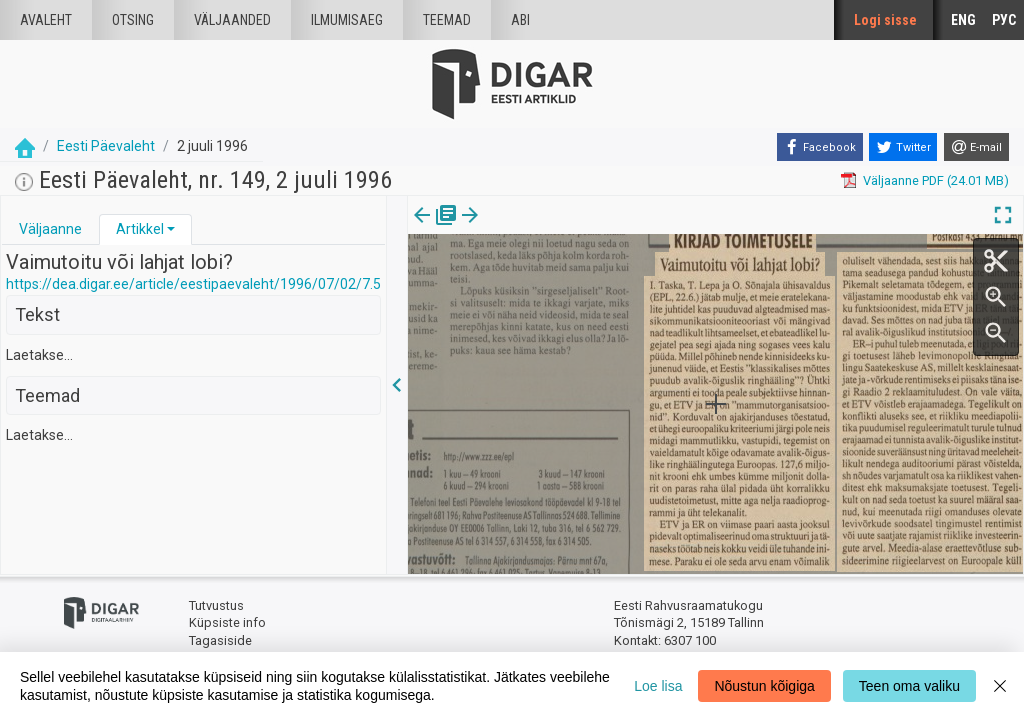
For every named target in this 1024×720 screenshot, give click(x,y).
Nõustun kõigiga (764, 686)
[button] (171, 229)
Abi (520, 20)
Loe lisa (658, 686)
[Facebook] (820, 147)
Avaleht (46, 20)
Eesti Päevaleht (106, 146)
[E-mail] (976, 147)
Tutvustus (216, 605)
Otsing (133, 20)
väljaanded (232, 20)
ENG (963, 20)
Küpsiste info (227, 622)
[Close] (1000, 686)
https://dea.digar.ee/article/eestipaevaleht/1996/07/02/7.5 (193, 284)
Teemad (447, 20)
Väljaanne (50, 229)
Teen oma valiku (909, 686)
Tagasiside (220, 640)
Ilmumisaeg (347, 20)
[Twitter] (903, 147)
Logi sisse (885, 20)
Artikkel (140, 229)
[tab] (50, 229)
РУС (1004, 20)
